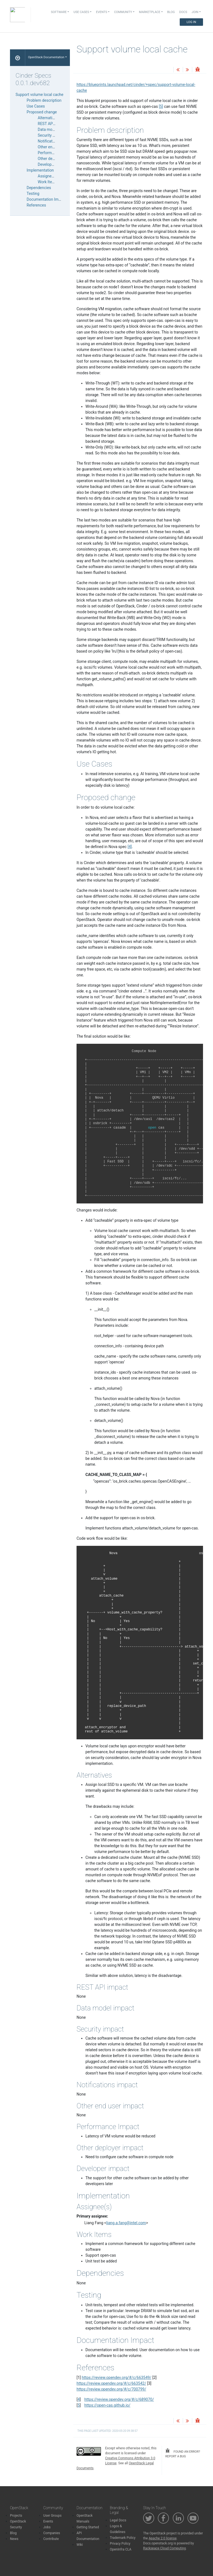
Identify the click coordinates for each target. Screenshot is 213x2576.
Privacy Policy (120, 2544)
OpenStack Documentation (46, 57)
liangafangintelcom (126, 2223)
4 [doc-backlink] (79, 2399)
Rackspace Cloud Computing (164, 2548)
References (36, 205)
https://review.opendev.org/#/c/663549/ (116, 2377)
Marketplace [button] (149, 12)
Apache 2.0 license (163, 2538)
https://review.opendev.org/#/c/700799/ (111, 2389)
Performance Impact (55, 153)
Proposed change (42, 112)
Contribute (51, 2539)
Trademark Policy (123, 2538)
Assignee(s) (48, 176)
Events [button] (101, 12)
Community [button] (123, 12)
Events (48, 2521)
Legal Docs (118, 2520)
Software (59, 12)
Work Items (47, 182)
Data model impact (54, 129)
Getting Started (88, 2527)
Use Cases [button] (81, 12)
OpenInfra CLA (120, 2549)
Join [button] (195, 12)
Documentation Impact (46, 199)
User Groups (52, 2516)
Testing (33, 193)
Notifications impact (55, 141)
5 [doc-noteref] (161, 106)
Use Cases (36, 106)
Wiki (80, 2545)
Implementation (40, 170)
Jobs (46, 2527)
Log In (191, 22)
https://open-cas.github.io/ (107, 2405)
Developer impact (53, 164)
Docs (183, 12)
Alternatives (48, 118)
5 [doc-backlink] (79, 2405)
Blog (171, 12)
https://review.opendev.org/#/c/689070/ (119, 2399)
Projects (16, 2516)
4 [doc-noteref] (130, 846)
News (14, 2539)
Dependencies (39, 187)
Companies (51, 2533)
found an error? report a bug (182, 2453)
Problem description (44, 100)
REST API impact (52, 123)
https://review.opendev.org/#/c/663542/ (111, 2383)
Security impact (51, 135)
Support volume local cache (39, 94)
